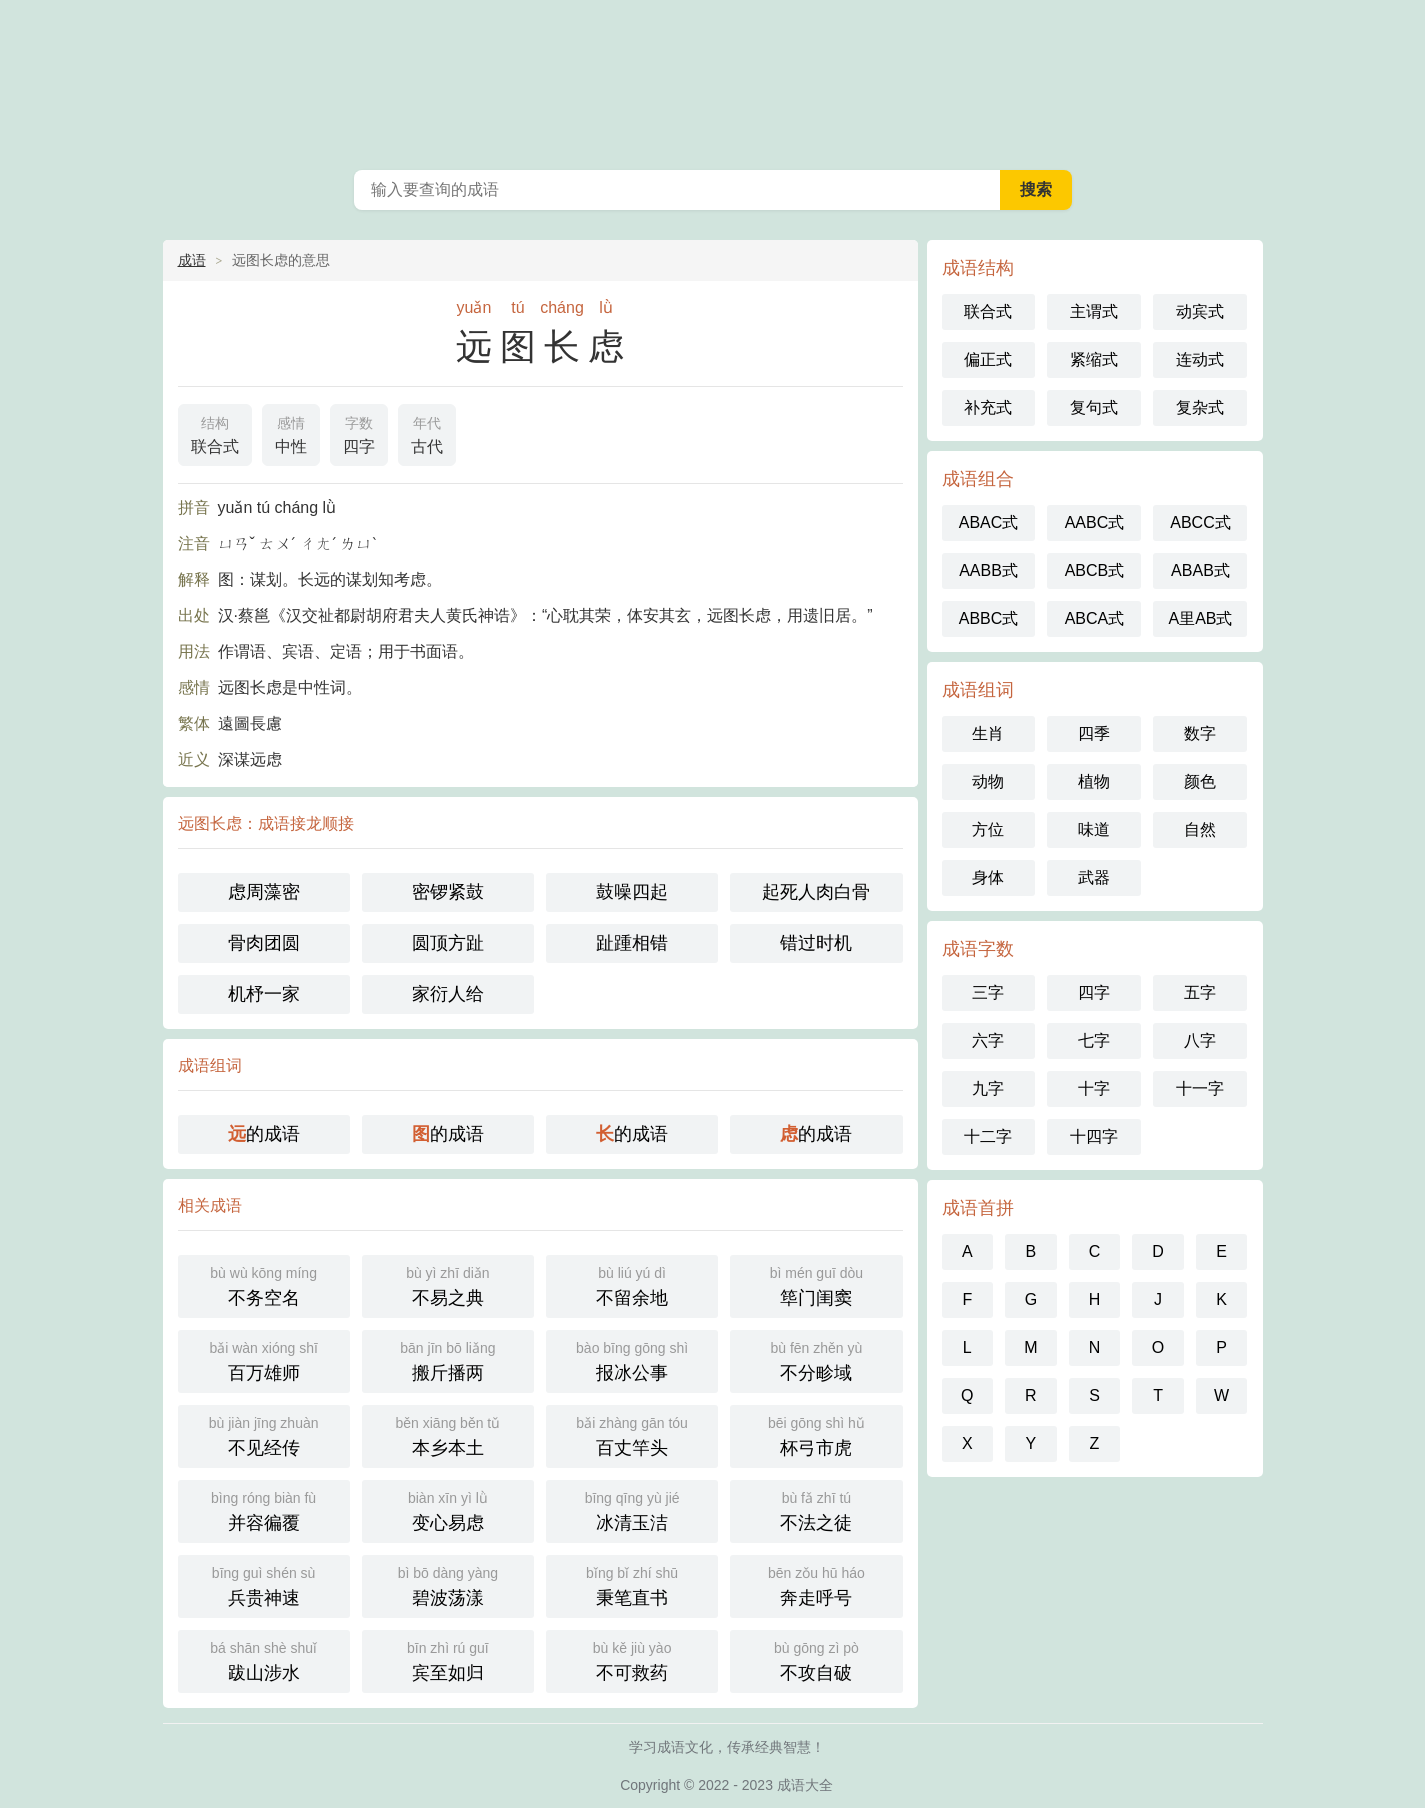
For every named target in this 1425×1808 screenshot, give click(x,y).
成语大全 (713, 80)
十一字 (1200, 1088)
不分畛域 (816, 1359)
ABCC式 (1200, 522)
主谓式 (1094, 311)
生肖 (988, 733)
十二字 (988, 1136)
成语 (192, 260)
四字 (359, 433)
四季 (1094, 733)
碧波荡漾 (448, 1584)
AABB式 (988, 570)
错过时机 (816, 943)
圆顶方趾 (448, 943)
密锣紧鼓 (448, 892)
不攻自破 (816, 1659)
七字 (1094, 1040)
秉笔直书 (632, 1584)
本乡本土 (448, 1434)
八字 (1200, 1040)
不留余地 (632, 1284)
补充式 (988, 407)
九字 (988, 1088)
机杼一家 (264, 994)
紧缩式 (1094, 359)
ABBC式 (989, 618)
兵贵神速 (264, 1584)
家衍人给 (448, 994)
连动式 (1200, 359)
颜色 (1200, 781)
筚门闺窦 (816, 1284)
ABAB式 (1200, 570)
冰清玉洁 (632, 1509)
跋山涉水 (264, 1659)
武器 (1094, 877)
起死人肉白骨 (816, 892)
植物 (1094, 781)
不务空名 (264, 1284)
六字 (988, 1040)
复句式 (1094, 407)
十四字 (1094, 1136)
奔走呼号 (816, 1584)
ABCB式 (1095, 570)
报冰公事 (632, 1359)
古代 (427, 433)
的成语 (264, 1134)
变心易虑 (448, 1509)
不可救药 (632, 1659)
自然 (1200, 829)
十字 (1094, 1088)
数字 (1200, 733)
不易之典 (448, 1284)
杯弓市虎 (816, 1434)
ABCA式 (1095, 618)
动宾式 (1200, 311)
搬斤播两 (448, 1359)
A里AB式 (1200, 618)
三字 (988, 992)
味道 (1094, 829)
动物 (988, 781)
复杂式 (1200, 407)
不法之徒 (816, 1509)
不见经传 (264, 1434)
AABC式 (1095, 522)
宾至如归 (448, 1659)
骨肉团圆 (264, 943)
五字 (1200, 992)
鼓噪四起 (632, 892)
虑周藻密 (264, 892)
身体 (988, 877)
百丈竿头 (632, 1434)
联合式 (215, 433)
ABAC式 (989, 522)
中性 (291, 433)
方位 (988, 829)
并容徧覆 (264, 1509)
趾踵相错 (632, 943)
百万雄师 (264, 1359)
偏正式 (988, 359)
